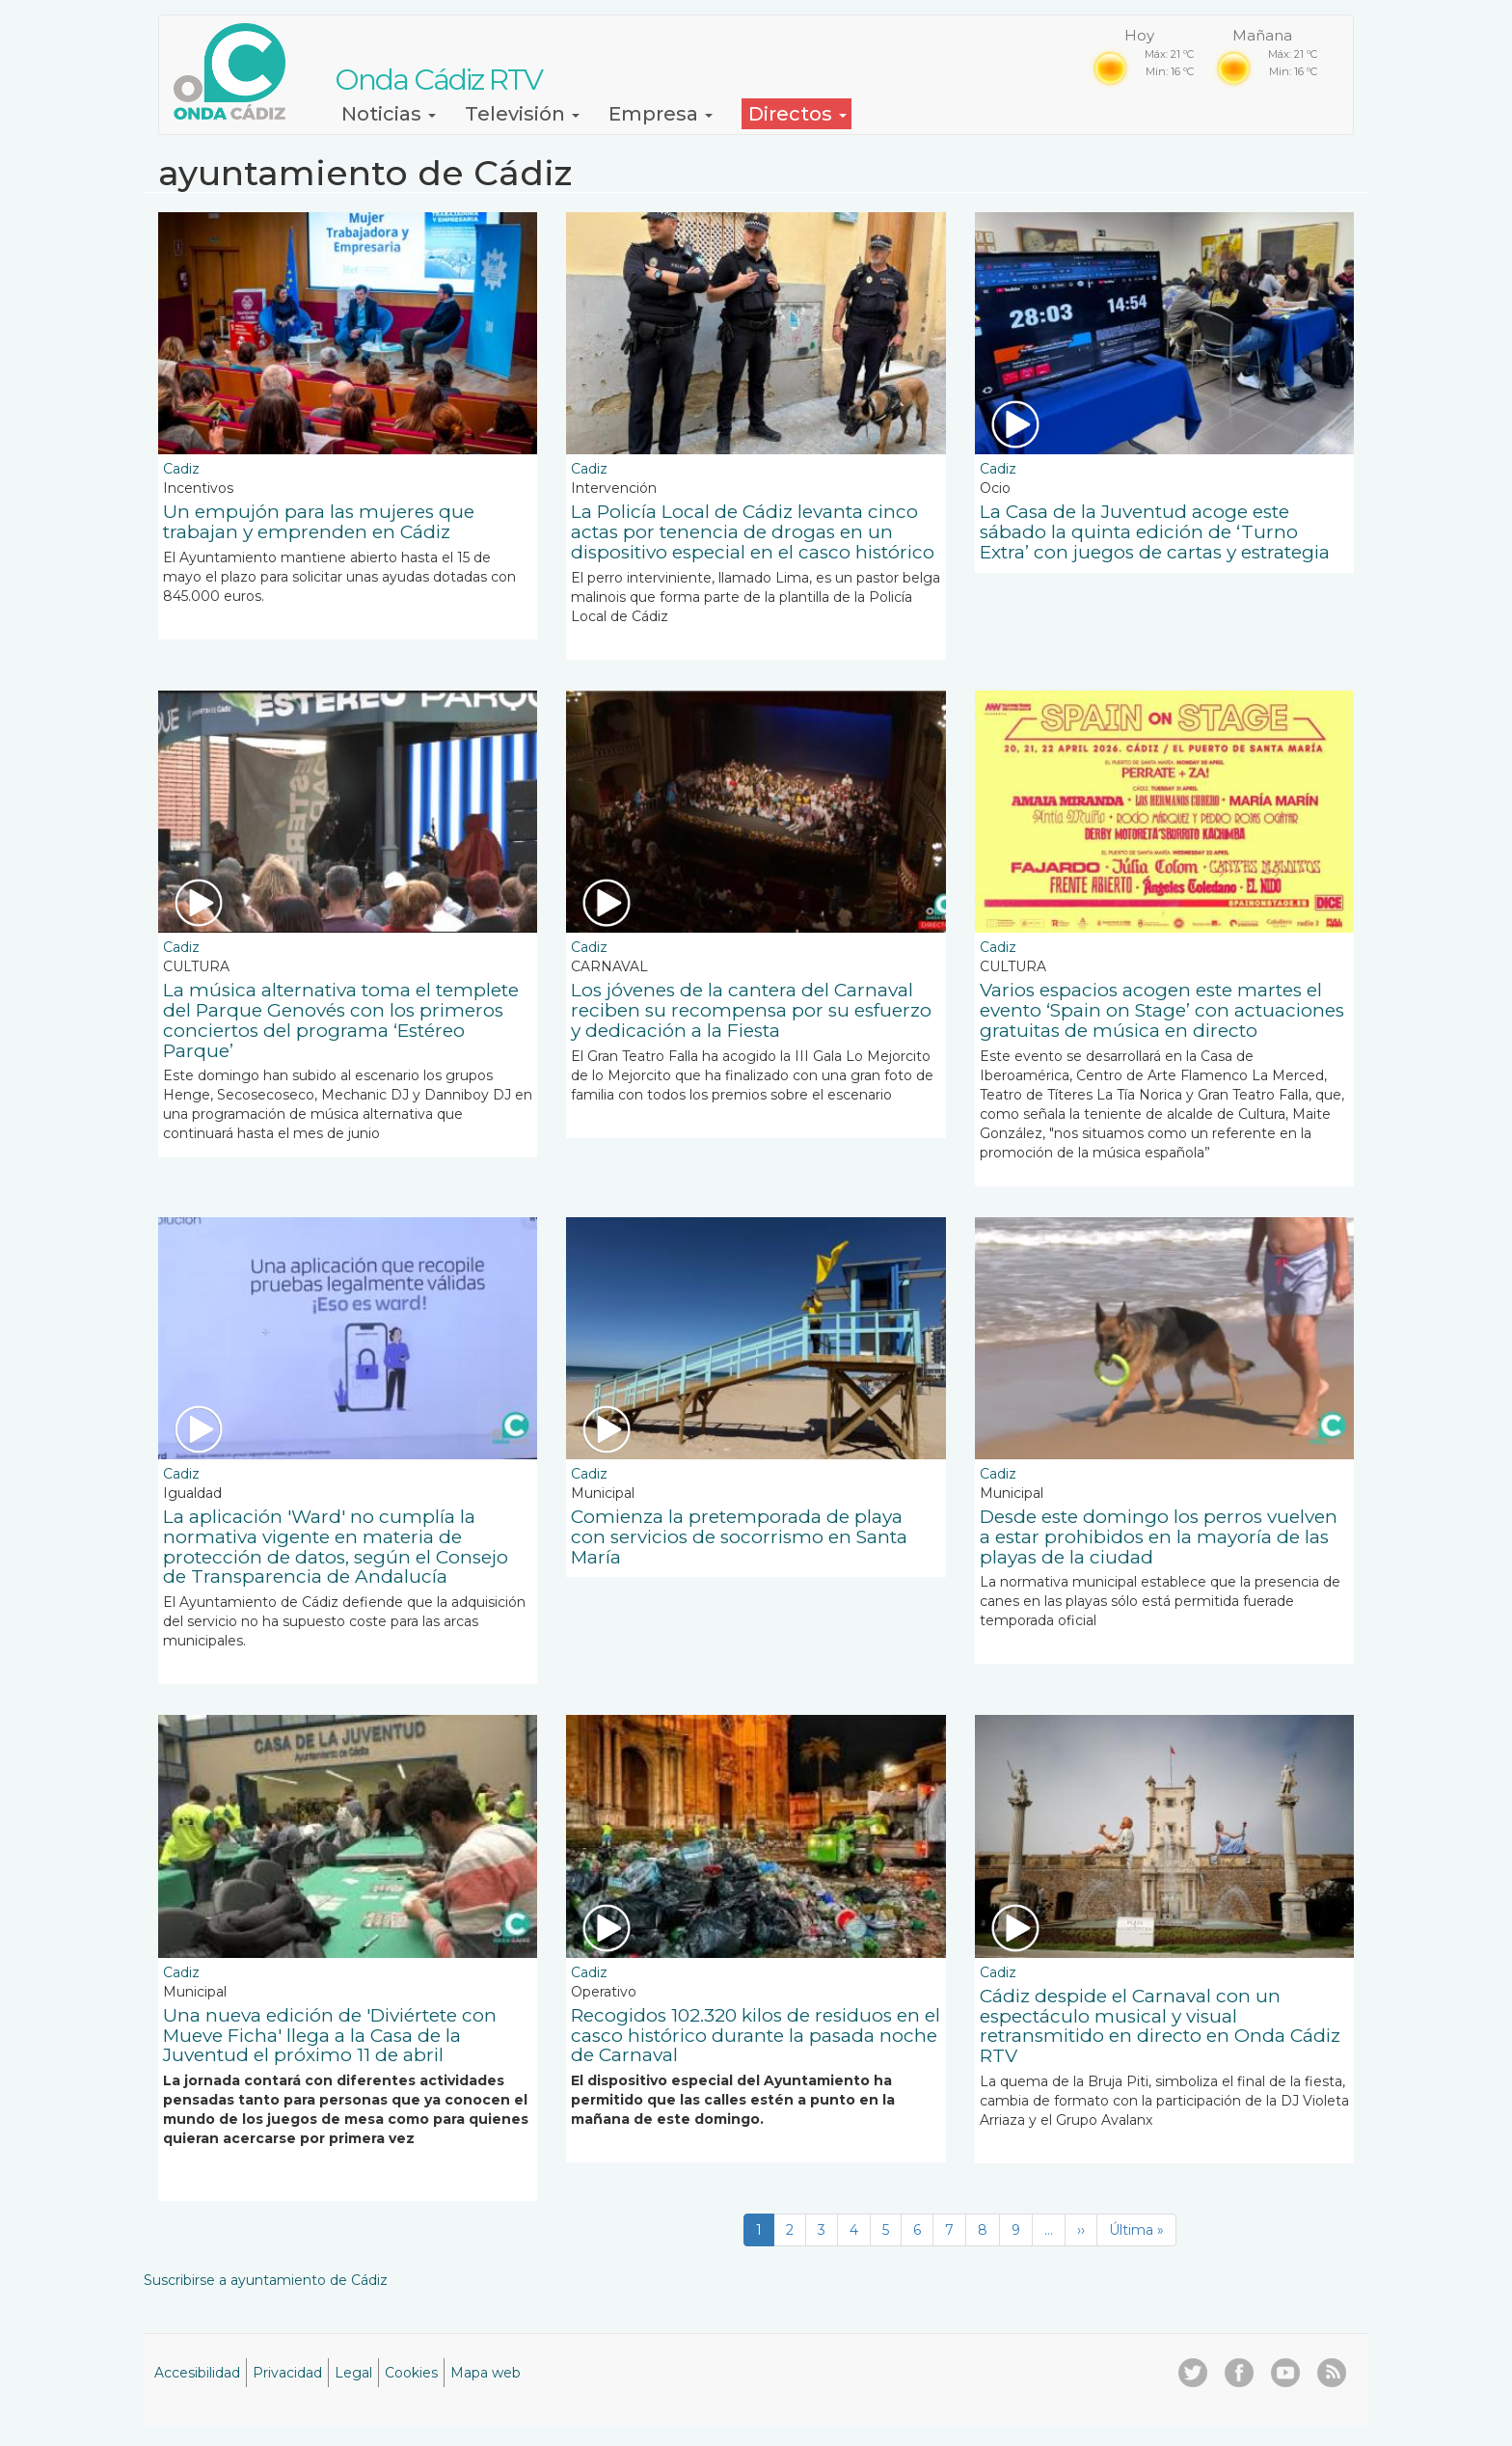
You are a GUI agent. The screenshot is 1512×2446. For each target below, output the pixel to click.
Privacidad (287, 2372)
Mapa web (485, 2372)
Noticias (388, 113)
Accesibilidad (197, 2372)
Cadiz (181, 468)
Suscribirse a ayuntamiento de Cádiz (266, 2280)
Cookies (411, 2372)
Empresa (660, 113)
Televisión (522, 113)
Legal (353, 2372)
